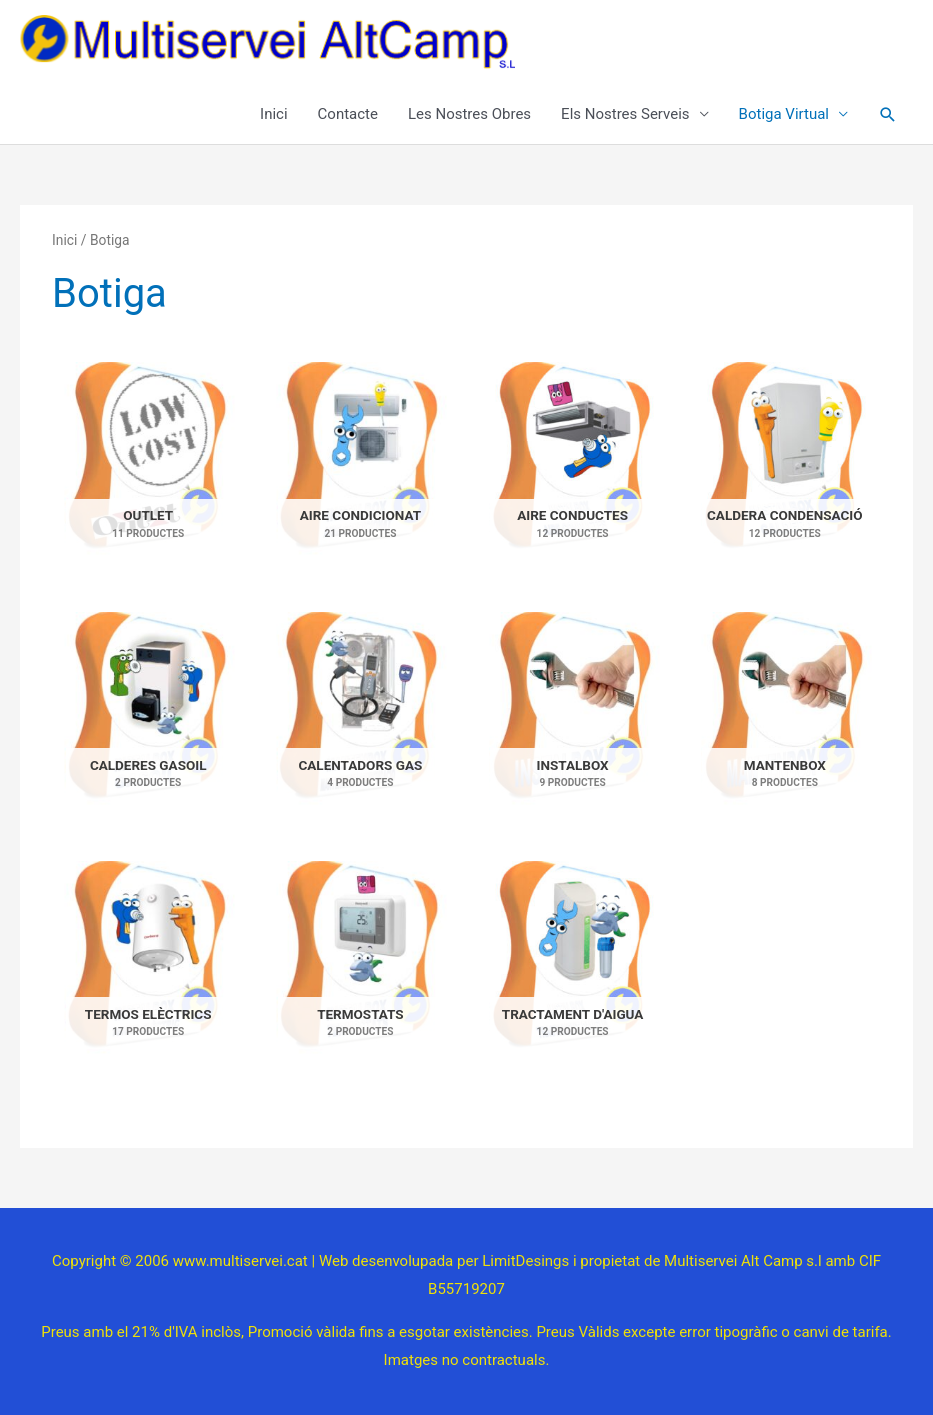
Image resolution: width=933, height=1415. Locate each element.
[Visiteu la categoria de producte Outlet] (148, 468)
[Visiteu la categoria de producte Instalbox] (573, 718)
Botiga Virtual (784, 114)
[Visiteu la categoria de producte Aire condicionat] (360, 468)
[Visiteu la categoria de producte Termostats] (360, 967)
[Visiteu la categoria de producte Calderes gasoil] (148, 718)
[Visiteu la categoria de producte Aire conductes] (573, 468)
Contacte (348, 114)
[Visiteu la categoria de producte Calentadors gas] (360, 718)
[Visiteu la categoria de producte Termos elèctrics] (148, 967)
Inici (274, 114)
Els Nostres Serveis (625, 114)
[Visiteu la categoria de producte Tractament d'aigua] (573, 967)
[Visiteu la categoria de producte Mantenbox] (785, 718)
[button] (888, 115)
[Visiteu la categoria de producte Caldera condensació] (785, 468)
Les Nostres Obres (469, 114)
